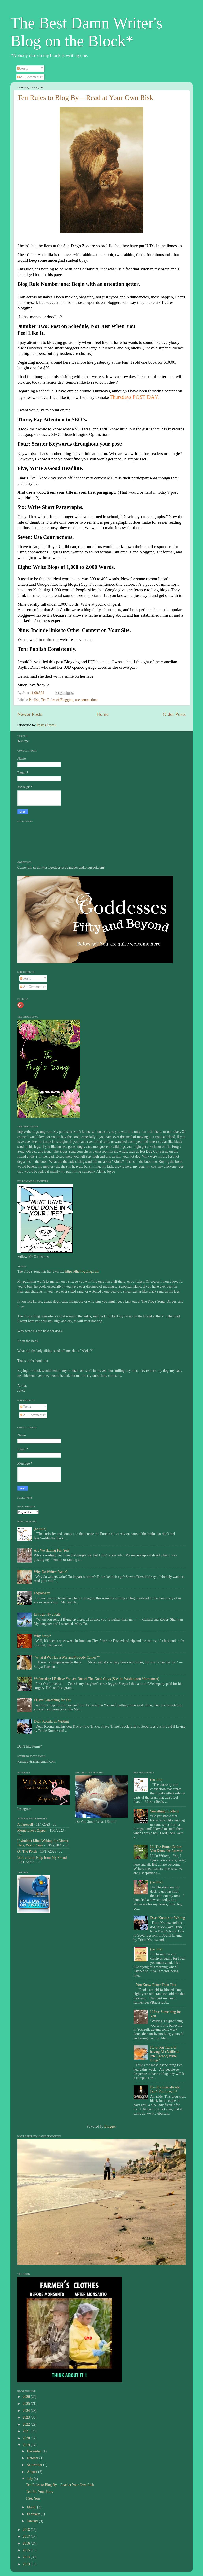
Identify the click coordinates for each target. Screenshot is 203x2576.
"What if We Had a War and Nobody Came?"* (67, 1657)
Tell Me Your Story (39, 2492)
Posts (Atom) (46, 725)
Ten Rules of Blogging (57, 700)
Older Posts (174, 714)
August (32, 2472)
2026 (27, 2397)
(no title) (40, 1529)
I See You (33, 2498)
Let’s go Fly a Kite (47, 1614)
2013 (27, 2564)
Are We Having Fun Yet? (52, 1550)
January (33, 2521)
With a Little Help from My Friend (42, 1858)
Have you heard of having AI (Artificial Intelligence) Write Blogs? (164, 2053)
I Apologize (42, 1593)
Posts (22, 68)
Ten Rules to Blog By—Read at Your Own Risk (85, 97)
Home (102, 714)
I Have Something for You (52, 1700)
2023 (27, 2417)
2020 (27, 2438)
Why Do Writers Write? (51, 1572)
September (35, 2465)
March (32, 2507)
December (34, 2451)
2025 (27, 2403)
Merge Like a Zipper (32, 1830)
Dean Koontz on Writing (51, 1721)
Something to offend (164, 1811)
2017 (27, 2536)
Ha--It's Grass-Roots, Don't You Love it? (165, 2089)
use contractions (86, 700)
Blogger (109, 2126)
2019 (27, 2445)
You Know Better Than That (156, 1985)
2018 (27, 2530)
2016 (27, 2543)
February (34, 2514)
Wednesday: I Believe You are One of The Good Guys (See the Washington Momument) (96, 1679)
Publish (34, 700)
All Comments (29, 77)
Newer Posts (29, 714)
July (30, 2479)
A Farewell (25, 1824)
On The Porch (27, 1851)
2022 (27, 2424)
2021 (27, 2431)
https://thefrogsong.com (82, 1271)
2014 (27, 2557)
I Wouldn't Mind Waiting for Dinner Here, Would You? (42, 1843)
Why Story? (42, 1636)
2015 (27, 2550)
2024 (27, 2411)
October (33, 2458)
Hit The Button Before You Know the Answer (166, 1849)
